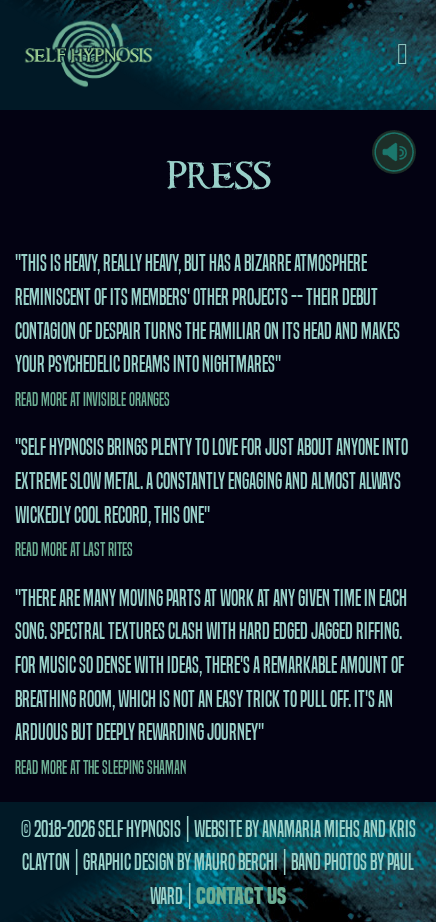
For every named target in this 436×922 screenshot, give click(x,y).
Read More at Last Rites (74, 549)
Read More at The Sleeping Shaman (100, 767)
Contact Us (241, 895)
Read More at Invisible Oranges (92, 399)
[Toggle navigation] (402, 55)
